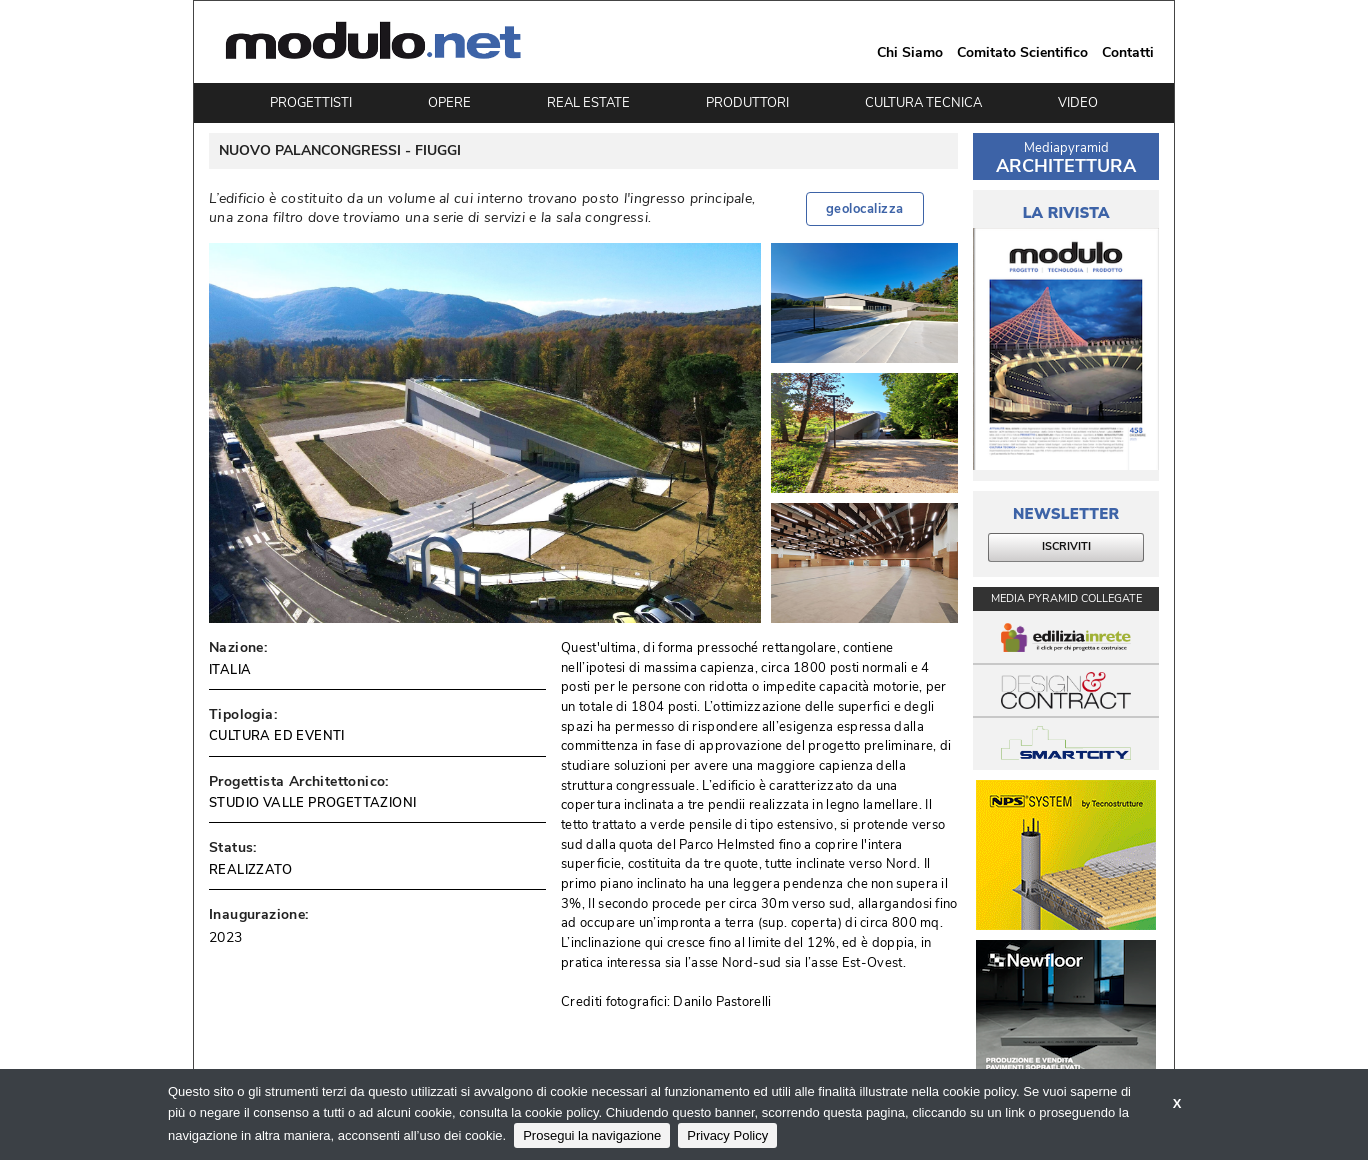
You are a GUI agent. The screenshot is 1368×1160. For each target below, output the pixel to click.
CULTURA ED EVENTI (277, 736)
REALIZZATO (250, 870)
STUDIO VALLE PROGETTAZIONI (312, 803)
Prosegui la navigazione (592, 1135)
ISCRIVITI (1066, 546)
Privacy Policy (727, 1135)
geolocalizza (865, 209)
